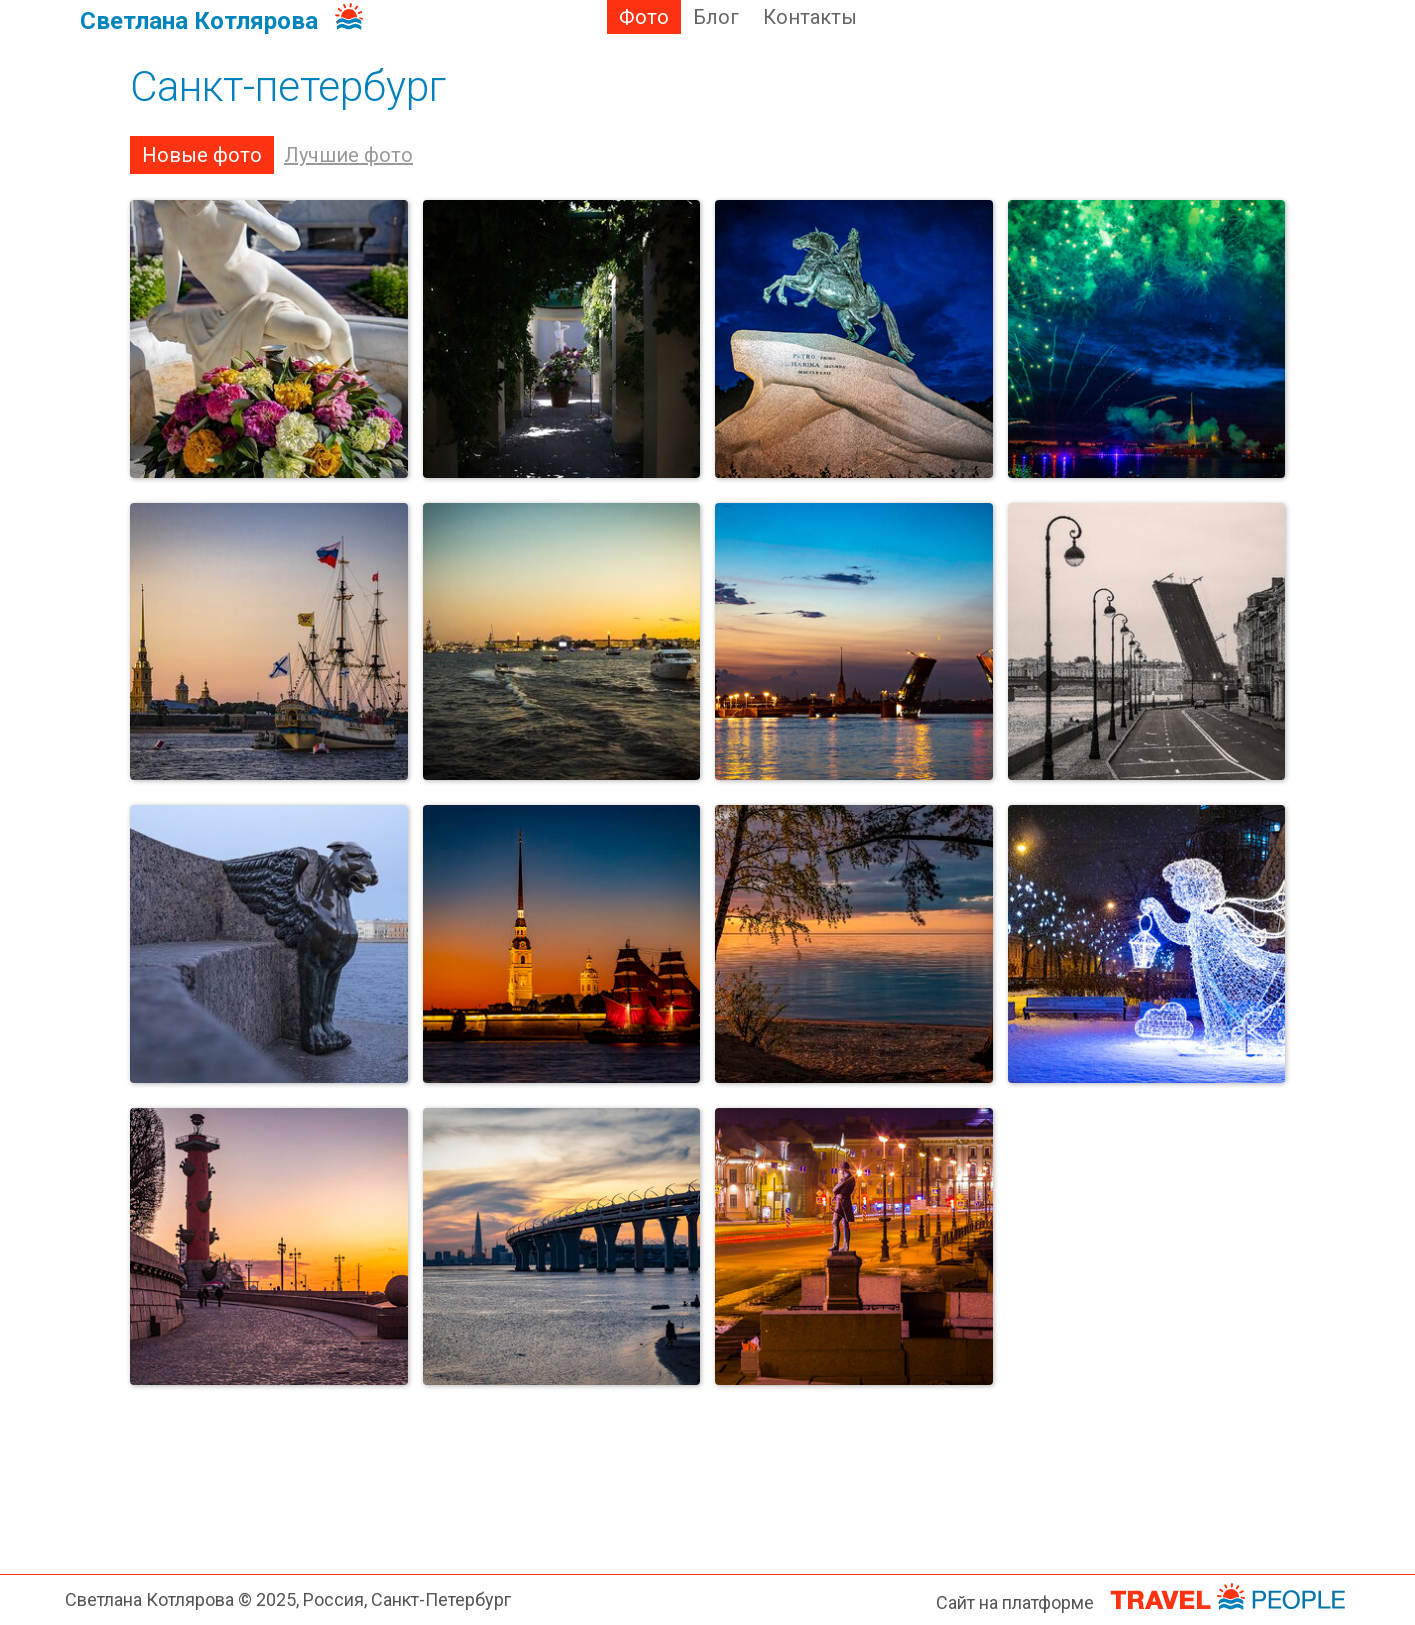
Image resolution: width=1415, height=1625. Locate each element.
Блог (716, 17)
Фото (644, 17)
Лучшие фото (348, 155)
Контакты (810, 17)
